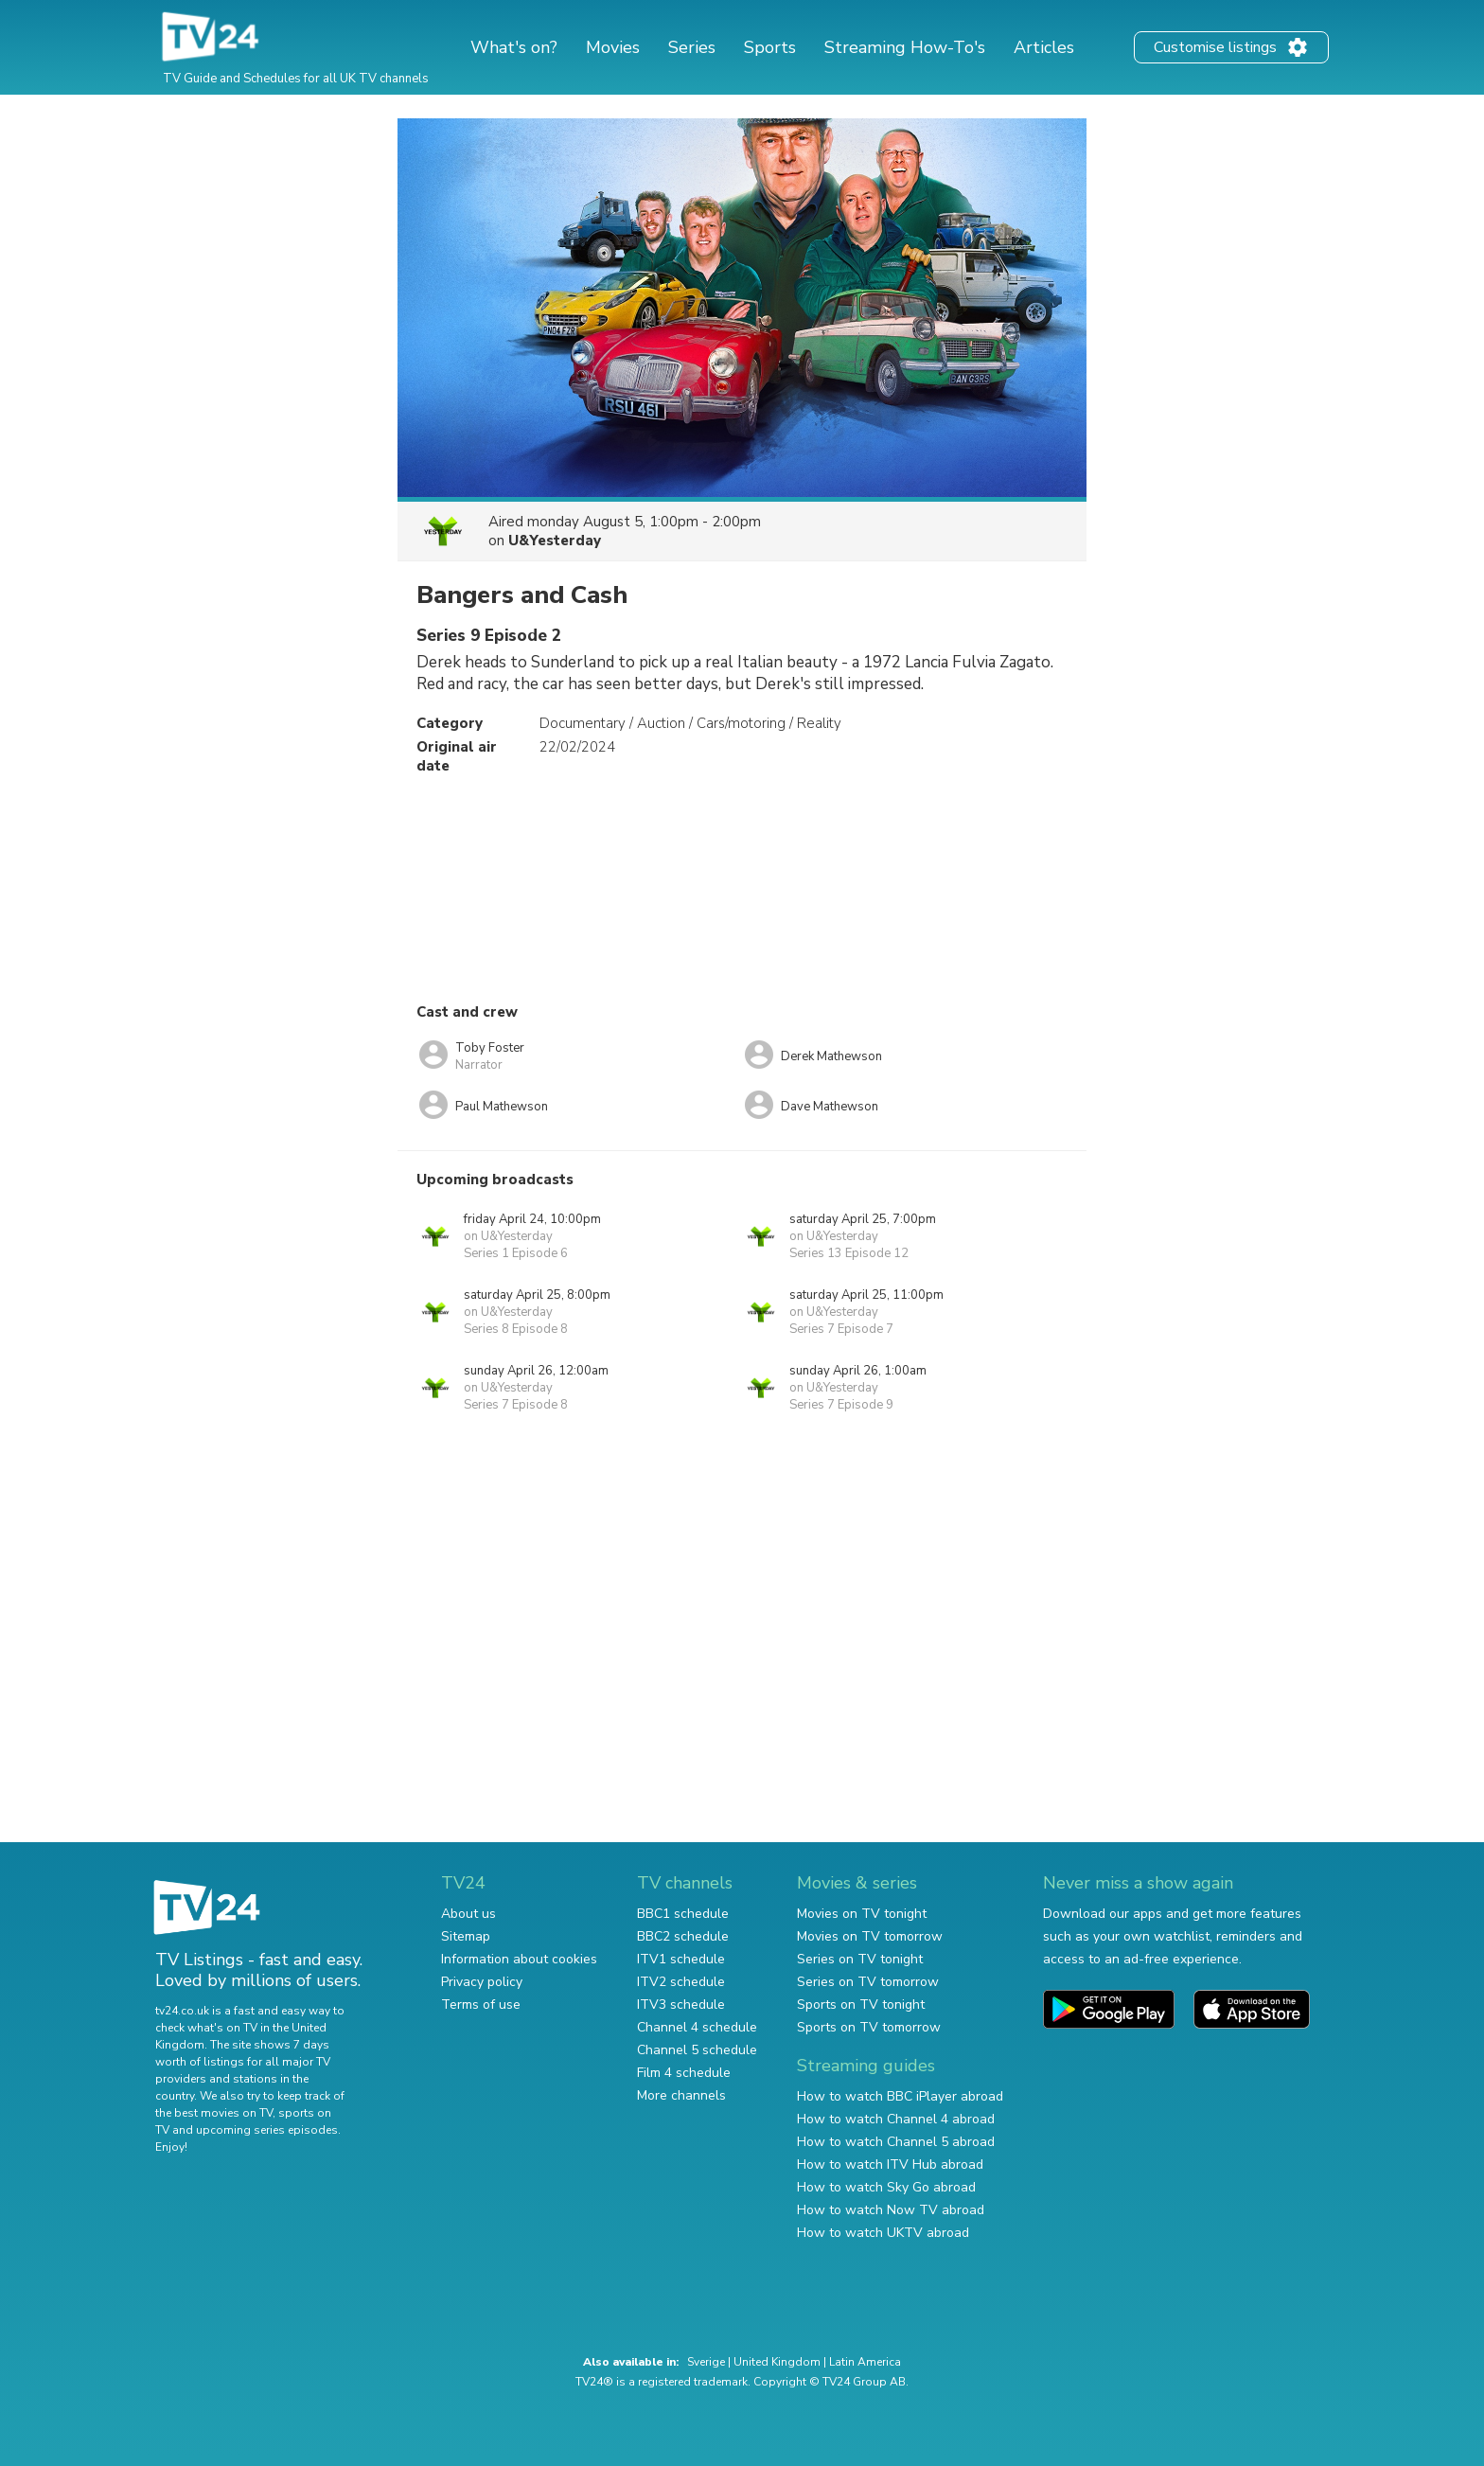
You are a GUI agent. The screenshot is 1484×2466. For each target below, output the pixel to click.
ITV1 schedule (681, 1959)
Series (692, 47)
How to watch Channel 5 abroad (896, 2142)
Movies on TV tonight (862, 1914)
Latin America (865, 2361)
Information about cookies (519, 1959)
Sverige (706, 2361)
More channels (681, 2095)
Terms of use (481, 2005)
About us (468, 1914)
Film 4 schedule (684, 2073)
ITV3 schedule (681, 2005)
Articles (1044, 47)
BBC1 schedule (683, 1914)
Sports (770, 47)
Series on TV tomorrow (868, 1982)
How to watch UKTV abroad (883, 2233)
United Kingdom (777, 2361)
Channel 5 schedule (697, 2050)
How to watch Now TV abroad (890, 2210)
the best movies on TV (214, 2112)
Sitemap (465, 1936)
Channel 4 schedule (697, 2027)
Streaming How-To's (904, 47)
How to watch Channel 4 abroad (896, 2119)
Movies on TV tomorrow (870, 1936)
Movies (613, 47)
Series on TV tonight (860, 1959)
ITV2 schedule (681, 1982)
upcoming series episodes (267, 2130)
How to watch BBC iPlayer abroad (900, 2096)
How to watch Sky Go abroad (886, 2187)
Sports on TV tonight (861, 2005)
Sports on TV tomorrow (869, 2027)
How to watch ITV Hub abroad (890, 2164)
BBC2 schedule (683, 1936)
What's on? (513, 47)
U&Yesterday (554, 540)
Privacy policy (481, 1982)
